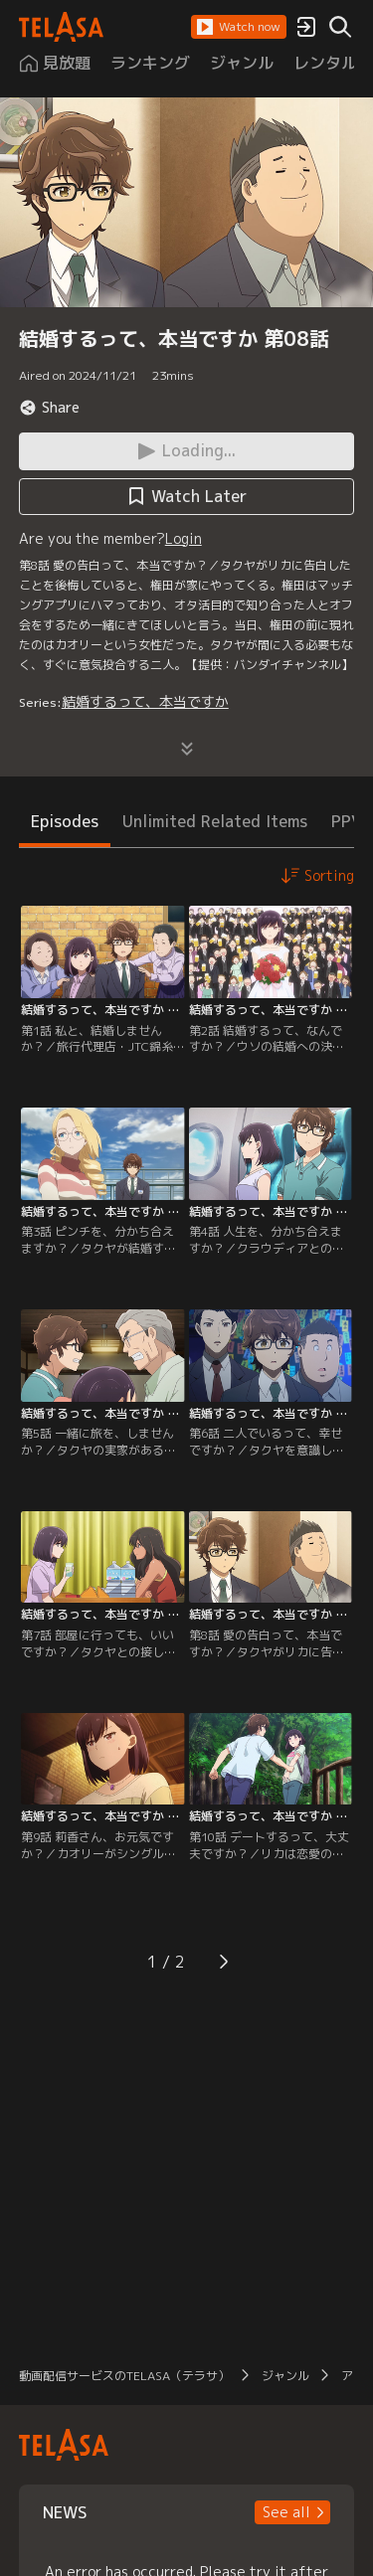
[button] (238, 27)
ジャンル (285, 2375)
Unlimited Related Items (214, 821)
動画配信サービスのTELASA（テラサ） (124, 2375)
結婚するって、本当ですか (145, 701)
